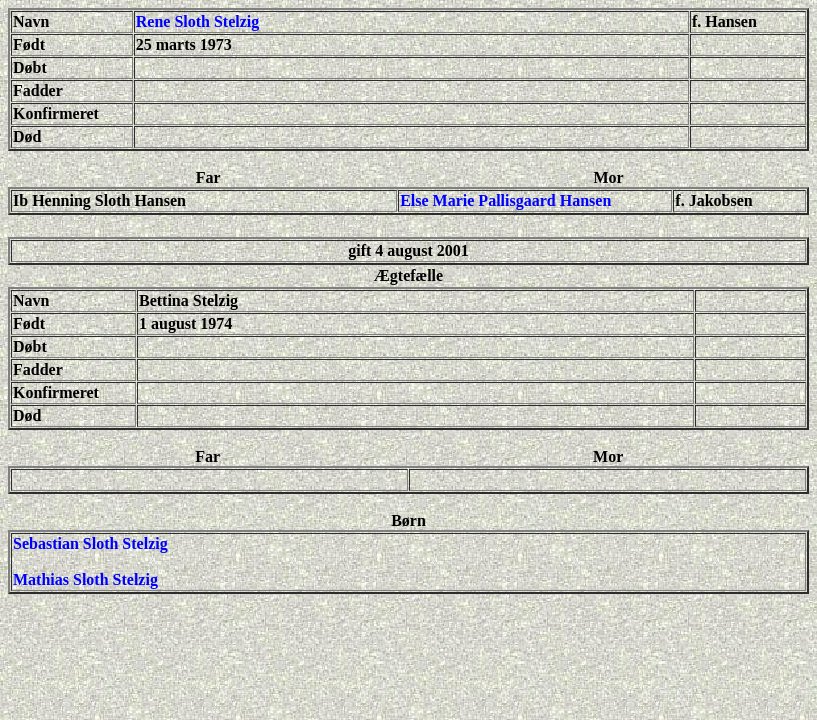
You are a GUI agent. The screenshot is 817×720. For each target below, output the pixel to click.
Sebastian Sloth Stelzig (90, 543)
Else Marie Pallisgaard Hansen (505, 200)
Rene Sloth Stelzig (198, 21)
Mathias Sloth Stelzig (85, 579)
